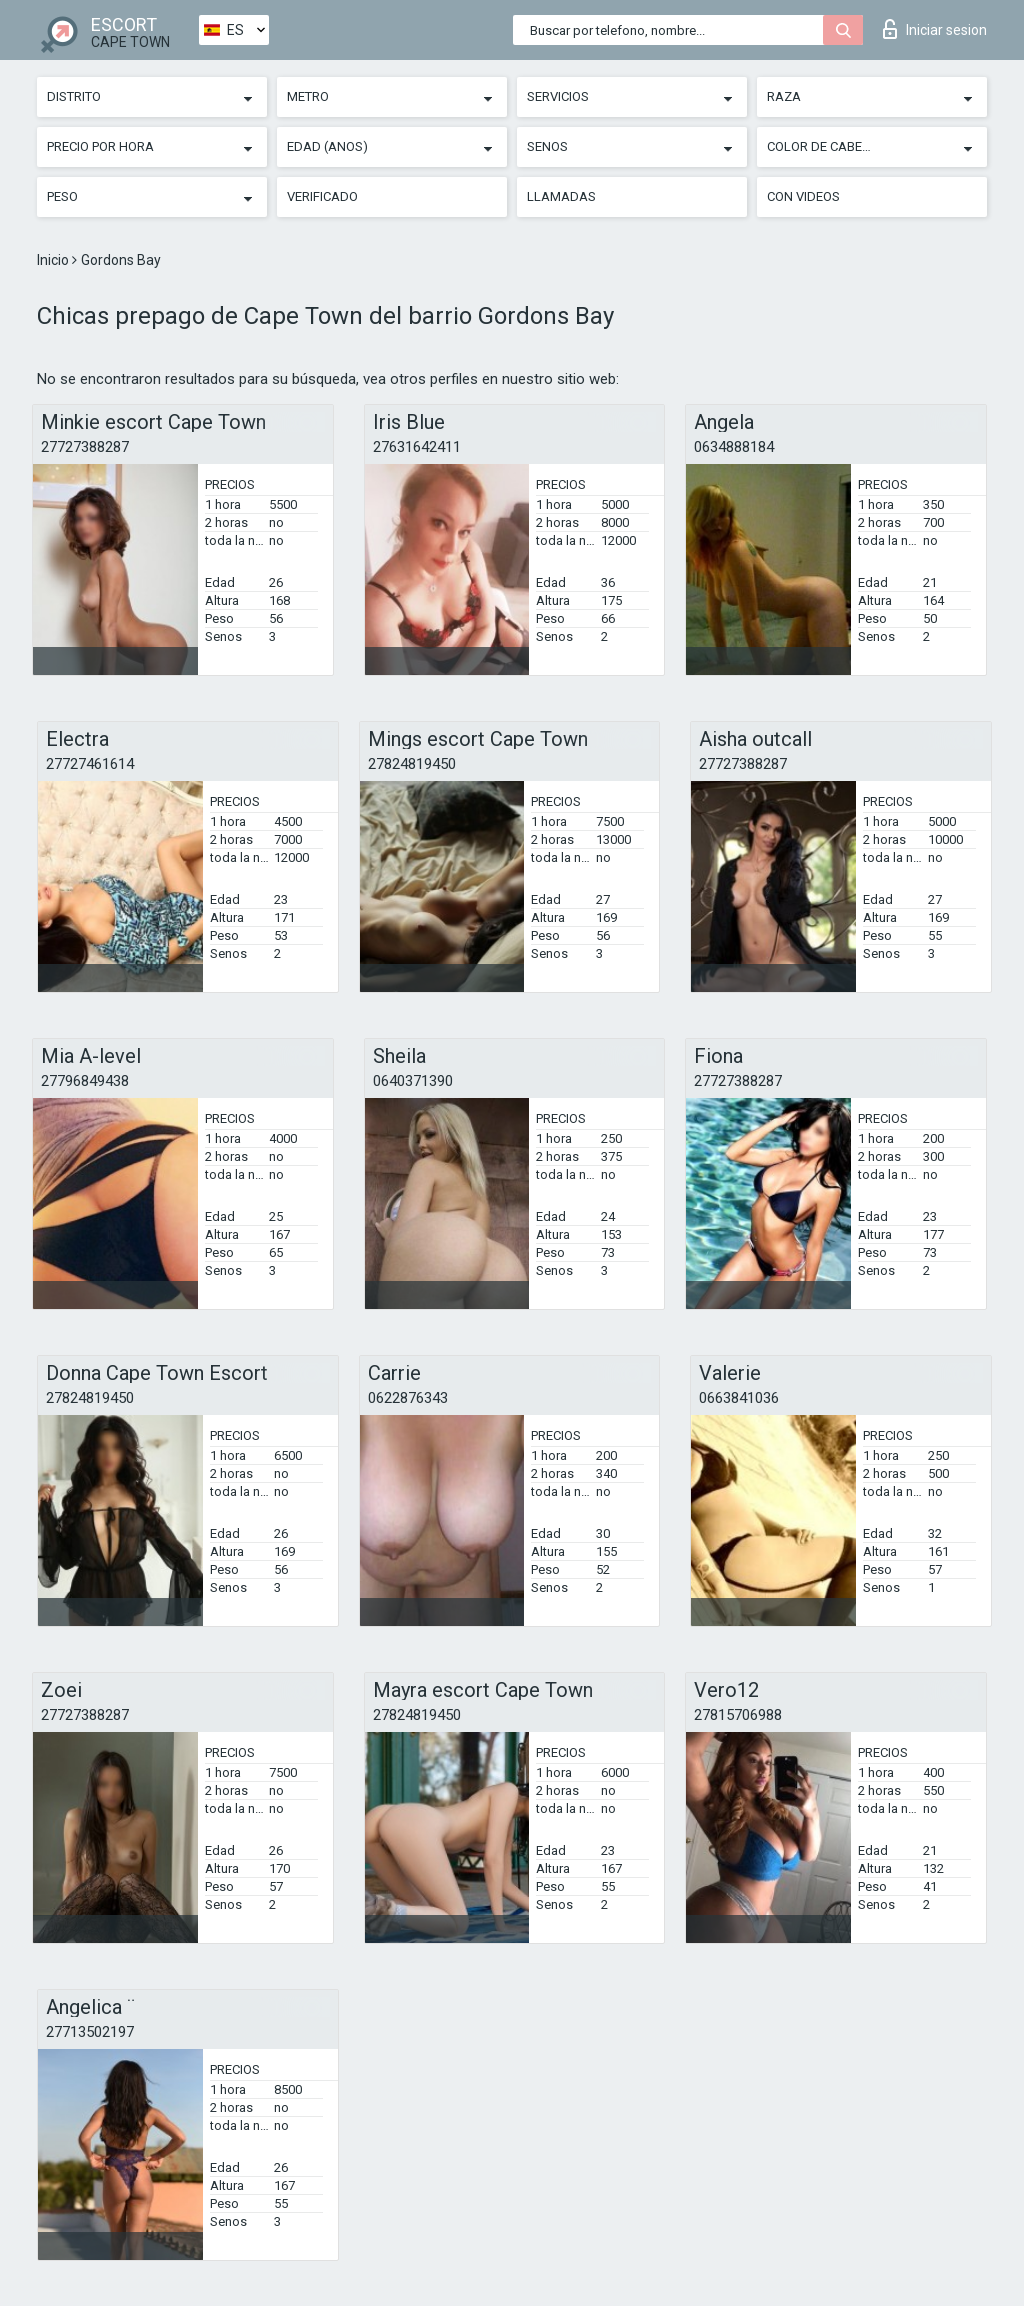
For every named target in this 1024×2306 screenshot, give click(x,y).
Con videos (803, 196)
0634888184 (734, 447)
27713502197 (90, 2032)
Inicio (54, 260)
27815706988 (738, 1715)
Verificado (322, 196)
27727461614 (90, 764)
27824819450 (412, 764)
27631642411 (417, 447)
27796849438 (85, 1081)
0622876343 (408, 1398)
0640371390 (413, 1081)
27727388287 (85, 447)
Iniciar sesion (935, 29)
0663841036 (739, 1398)
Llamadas (561, 196)
